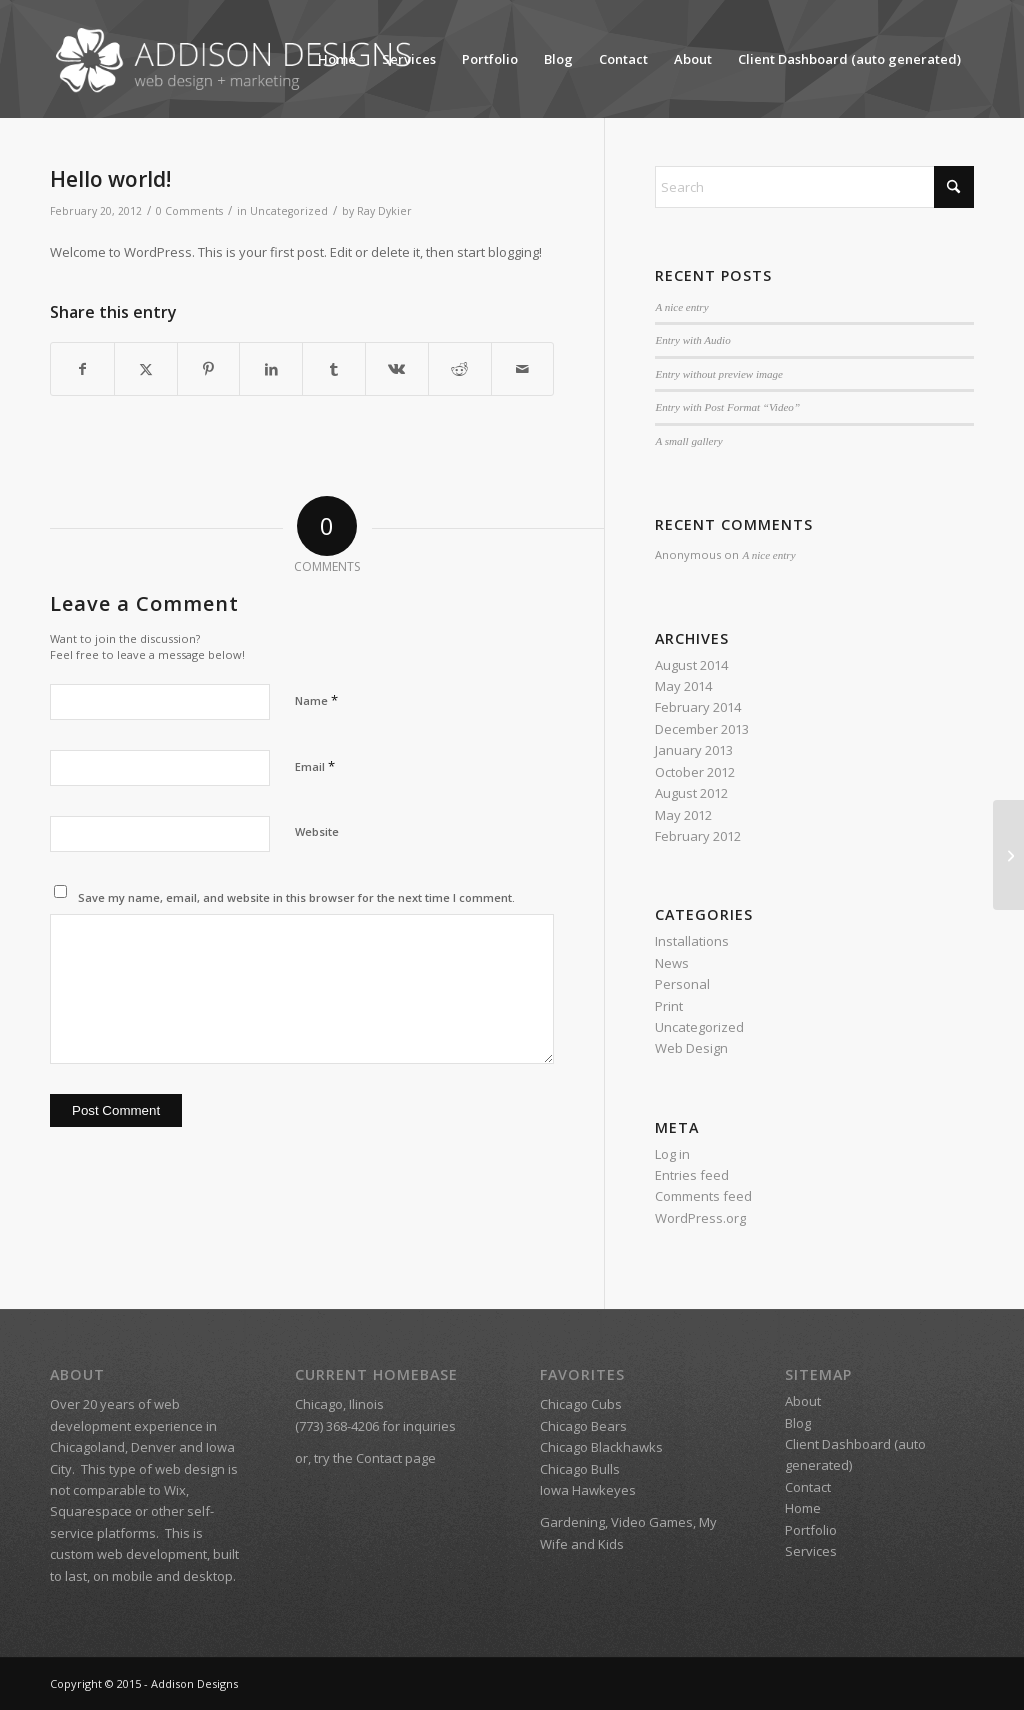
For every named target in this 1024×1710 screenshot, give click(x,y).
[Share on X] (146, 369)
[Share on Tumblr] (334, 369)
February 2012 (698, 836)
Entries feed (692, 1175)
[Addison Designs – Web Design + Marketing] (239, 59)
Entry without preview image (719, 374)
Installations (692, 941)
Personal (682, 984)
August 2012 (691, 793)
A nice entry (681, 307)
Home (337, 59)
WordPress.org (700, 1218)
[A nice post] (1008, 855)
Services (409, 59)
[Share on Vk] (397, 369)
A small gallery (688, 441)
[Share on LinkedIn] (271, 369)
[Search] (814, 187)
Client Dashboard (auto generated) (849, 59)
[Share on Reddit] (460, 369)
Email (315, 766)
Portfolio (490, 59)
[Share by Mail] (523, 369)
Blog (558, 59)
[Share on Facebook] (82, 369)
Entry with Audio (692, 340)
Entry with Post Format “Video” (727, 407)
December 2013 (702, 729)
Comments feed (703, 1196)
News (672, 963)
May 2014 (683, 686)
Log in (672, 1154)
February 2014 (698, 707)
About (693, 59)
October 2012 (695, 772)
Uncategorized (289, 211)
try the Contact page (375, 1458)
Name (316, 700)
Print (669, 1006)
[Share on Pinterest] (209, 369)
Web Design (691, 1048)
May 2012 (683, 815)
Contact (623, 59)
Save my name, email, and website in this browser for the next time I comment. (296, 897)
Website (317, 831)
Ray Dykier (384, 211)
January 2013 (694, 750)
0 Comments (189, 211)
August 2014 (691, 665)
